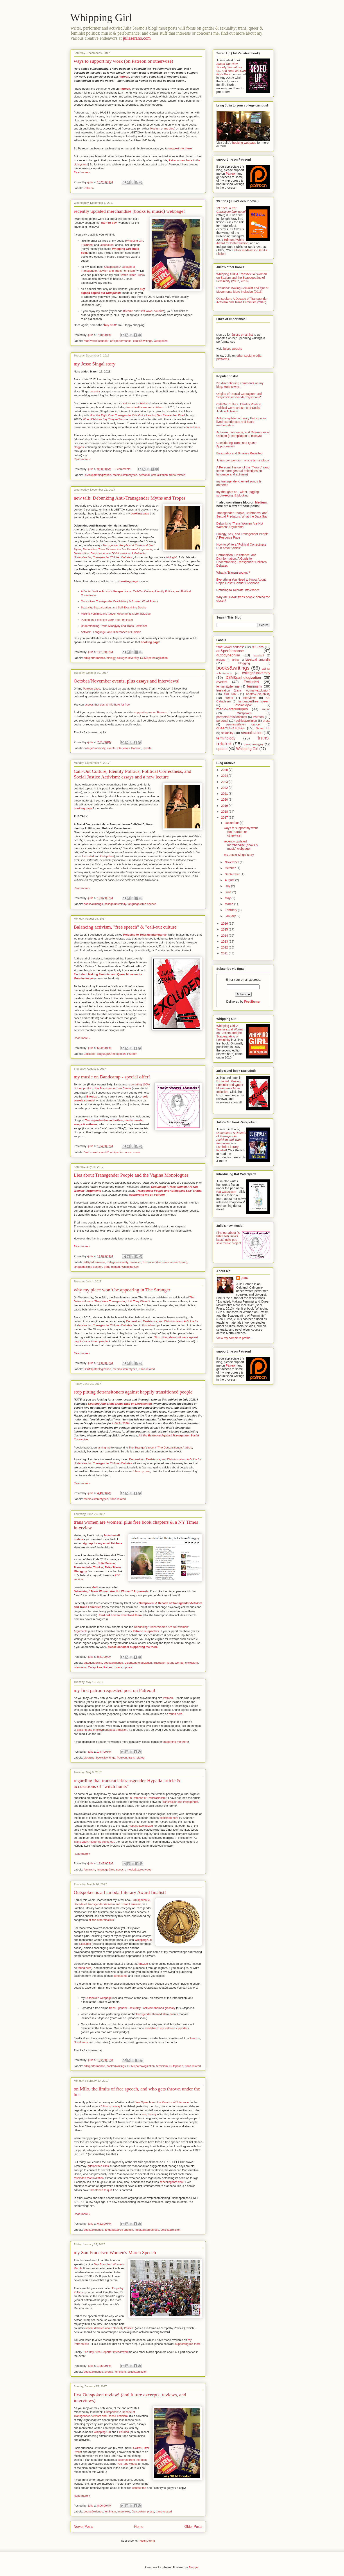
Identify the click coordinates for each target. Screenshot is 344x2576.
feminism (135, 1262)
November (232, 862)
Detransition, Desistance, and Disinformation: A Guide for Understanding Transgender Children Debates (241, 560)
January (230, 916)
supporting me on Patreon (150, 712)
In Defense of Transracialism (147, 1797)
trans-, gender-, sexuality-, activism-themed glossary (142, 2008)
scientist (142, 403)
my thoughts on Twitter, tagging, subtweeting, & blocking (238, 493)
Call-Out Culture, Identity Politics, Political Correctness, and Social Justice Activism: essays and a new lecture (132, 774)
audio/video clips (98, 2166)
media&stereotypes (125, 475)
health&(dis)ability (258, 694)
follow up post (141, 1471)
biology (111, 658)
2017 (225, 817)
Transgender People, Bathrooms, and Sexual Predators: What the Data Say (241, 514)
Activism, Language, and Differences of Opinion (111, 632)
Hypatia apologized (141, 1825)
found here (193, 427)
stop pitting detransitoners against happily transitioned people (133, 1392)
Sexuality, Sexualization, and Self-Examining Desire (113, 607)
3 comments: (123, 469)
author (127, 403)
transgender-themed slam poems (157, 2014)
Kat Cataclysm (226, 1191)
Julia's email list (242, 334)
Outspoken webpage (98, 1998)
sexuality (227, 733)
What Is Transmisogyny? (233, 572)
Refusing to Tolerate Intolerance (238, 590)
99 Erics (258, 647)
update (147, 748)
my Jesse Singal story (94, 364)
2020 (225, 799)
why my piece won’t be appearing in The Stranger (122, 1289)
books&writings (142, 340)
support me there (180, 148)
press (118, 1667)
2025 (225, 769)
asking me (103, 1447)
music (136, 1152)
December (232, 822)
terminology (225, 738)
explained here (168, 1817)
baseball (258, 655)
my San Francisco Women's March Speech (115, 2252)
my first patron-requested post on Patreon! (114, 1690)
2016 (225, 923)
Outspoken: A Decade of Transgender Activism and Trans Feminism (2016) (242, 300)
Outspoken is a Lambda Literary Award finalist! (120, 1892)
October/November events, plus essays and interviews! (127, 681)
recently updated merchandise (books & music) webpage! (129, 211)
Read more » (82, 172)
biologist (171, 557)
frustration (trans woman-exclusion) (165, 1262)
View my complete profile (233, 1338)
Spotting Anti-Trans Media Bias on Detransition (120, 1403)
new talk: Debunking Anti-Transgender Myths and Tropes (129, 498)
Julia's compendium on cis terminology (242, 460)
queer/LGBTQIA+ (230, 728)
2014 (225, 935)
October (230, 868)
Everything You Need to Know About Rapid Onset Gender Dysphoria (241, 581)
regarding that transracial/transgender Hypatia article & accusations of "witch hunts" (127, 1783)
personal (144, 475)
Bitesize (128, 311)
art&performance (120, 340)
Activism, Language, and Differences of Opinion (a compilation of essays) (243, 434)
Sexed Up (263, 728)
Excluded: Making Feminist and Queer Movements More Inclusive (229, 1087)
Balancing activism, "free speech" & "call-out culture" (126, 927)
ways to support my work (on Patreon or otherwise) (123, 61)
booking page (129, 581)
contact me (120, 1975)
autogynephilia (93, 1662)
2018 (225, 811)
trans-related (177, 475)
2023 (225, 782)
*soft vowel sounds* (96, 340)
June (228, 892)
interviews (123, 748)
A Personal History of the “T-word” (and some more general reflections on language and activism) (242, 471)
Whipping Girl (101, 17)
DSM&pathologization (97, 475)
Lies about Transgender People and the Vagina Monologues (131, 1175)
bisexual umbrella (257, 659)
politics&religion (170, 2229)
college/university (128, 658)
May (228, 898)
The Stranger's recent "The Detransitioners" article (160, 1447)
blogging (89, 1757)
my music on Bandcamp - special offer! (112, 1077)
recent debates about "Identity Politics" (109, 2328)
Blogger (193, 2567)
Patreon (123, 76)
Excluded (87, 244)
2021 (225, 793)
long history (149, 2114)
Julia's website (232, 348)
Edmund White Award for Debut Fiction (232, 241)
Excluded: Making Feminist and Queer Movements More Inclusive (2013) (242, 289)
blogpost (79, 447)
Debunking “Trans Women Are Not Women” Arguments (117, 549)
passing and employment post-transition (102, 1729)
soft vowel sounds (151, 311)
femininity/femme (228, 686)
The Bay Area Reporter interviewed (105, 2352)
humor (229, 698)
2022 (225, 787)
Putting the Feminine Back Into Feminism (107, 619)
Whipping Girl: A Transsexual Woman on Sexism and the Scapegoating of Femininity (230, 1033)
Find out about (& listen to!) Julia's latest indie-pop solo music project (228, 1238)
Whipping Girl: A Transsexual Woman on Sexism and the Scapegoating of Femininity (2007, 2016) (241, 277)
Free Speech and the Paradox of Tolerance (161, 2102)
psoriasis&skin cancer (243, 724)
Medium (155, 128)
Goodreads (81, 2042)
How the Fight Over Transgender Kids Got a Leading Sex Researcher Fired (137, 415)
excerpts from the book (132, 2459)
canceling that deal (171, 2182)
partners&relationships (231, 717)
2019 (225, 805)
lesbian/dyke (243, 705)
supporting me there (175, 1741)
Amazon (143, 1963)
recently (95, 391)
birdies (235, 659)
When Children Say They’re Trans (104, 419)
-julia (244, 1278)
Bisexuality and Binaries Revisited (239, 453)
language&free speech (142, 904)
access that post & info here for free (107, 704)
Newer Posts (83, 2526)
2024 (225, 775)
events (111, 748)
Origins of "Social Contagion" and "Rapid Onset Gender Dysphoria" (239, 395)
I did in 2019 (120, 1423)
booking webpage (244, 142)
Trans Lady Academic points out (94, 1841)
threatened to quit (101, 2190)
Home (138, 2526)
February (231, 910)
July (228, 886)
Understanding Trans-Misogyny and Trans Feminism (114, 626)
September (232, 874)
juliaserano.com (137, 38)
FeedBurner (252, 1001)
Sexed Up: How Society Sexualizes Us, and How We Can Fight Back (231, 69)
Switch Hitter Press (132, 275)
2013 (225, 941)
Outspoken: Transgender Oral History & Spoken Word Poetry (119, 601)
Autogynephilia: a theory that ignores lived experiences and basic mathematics (241, 422)
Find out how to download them (120, 1615)
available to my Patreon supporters (167, 2028)
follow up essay (110, 2106)
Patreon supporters (146, 1631)
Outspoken (107, 244)
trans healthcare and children (144, 407)
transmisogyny (253, 744)
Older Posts (193, 2526)
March (229, 904)
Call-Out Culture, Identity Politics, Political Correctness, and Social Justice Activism (238, 407)
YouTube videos (127, 2463)
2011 (225, 953)
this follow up (150, 1325)
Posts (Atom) (146, 2540)
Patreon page (91, 688)
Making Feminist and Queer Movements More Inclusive (116, 613)
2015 (225, 929)
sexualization (159, 475)
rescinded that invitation (89, 2178)
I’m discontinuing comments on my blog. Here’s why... (239, 384)
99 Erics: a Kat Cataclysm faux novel (230, 209)
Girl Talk (230, 694)
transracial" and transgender (180, 1801)
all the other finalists (101, 1920)
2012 (225, 947)
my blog (169, 128)
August (230, 880)
